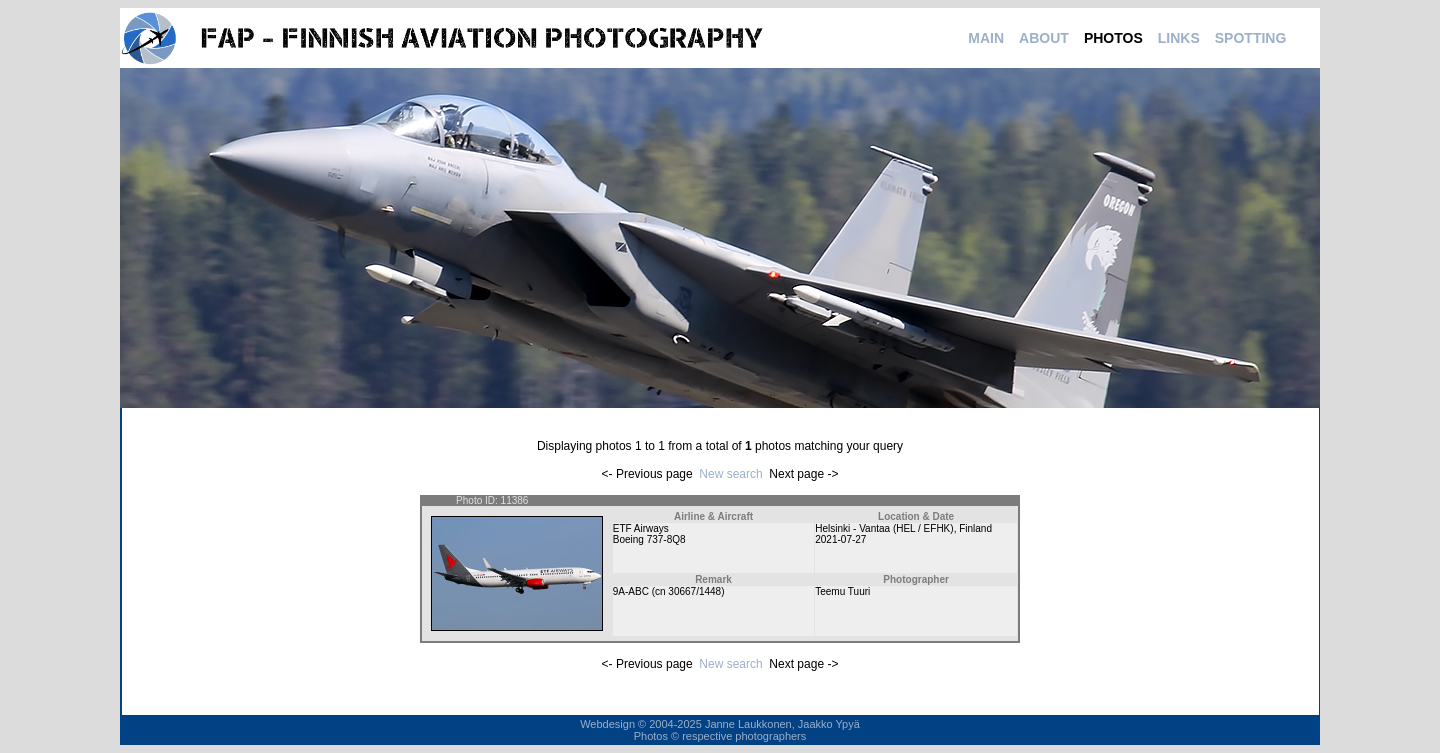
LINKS (1179, 38)
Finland (975, 528)
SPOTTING (1251, 38)
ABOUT (1044, 38)
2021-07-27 (840, 539)
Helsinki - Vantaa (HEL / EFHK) (884, 528)
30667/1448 (694, 591)
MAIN (986, 38)
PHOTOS (1113, 38)
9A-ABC (631, 591)
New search (730, 474)
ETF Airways (641, 528)
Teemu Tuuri (842, 591)
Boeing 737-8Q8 (649, 539)
